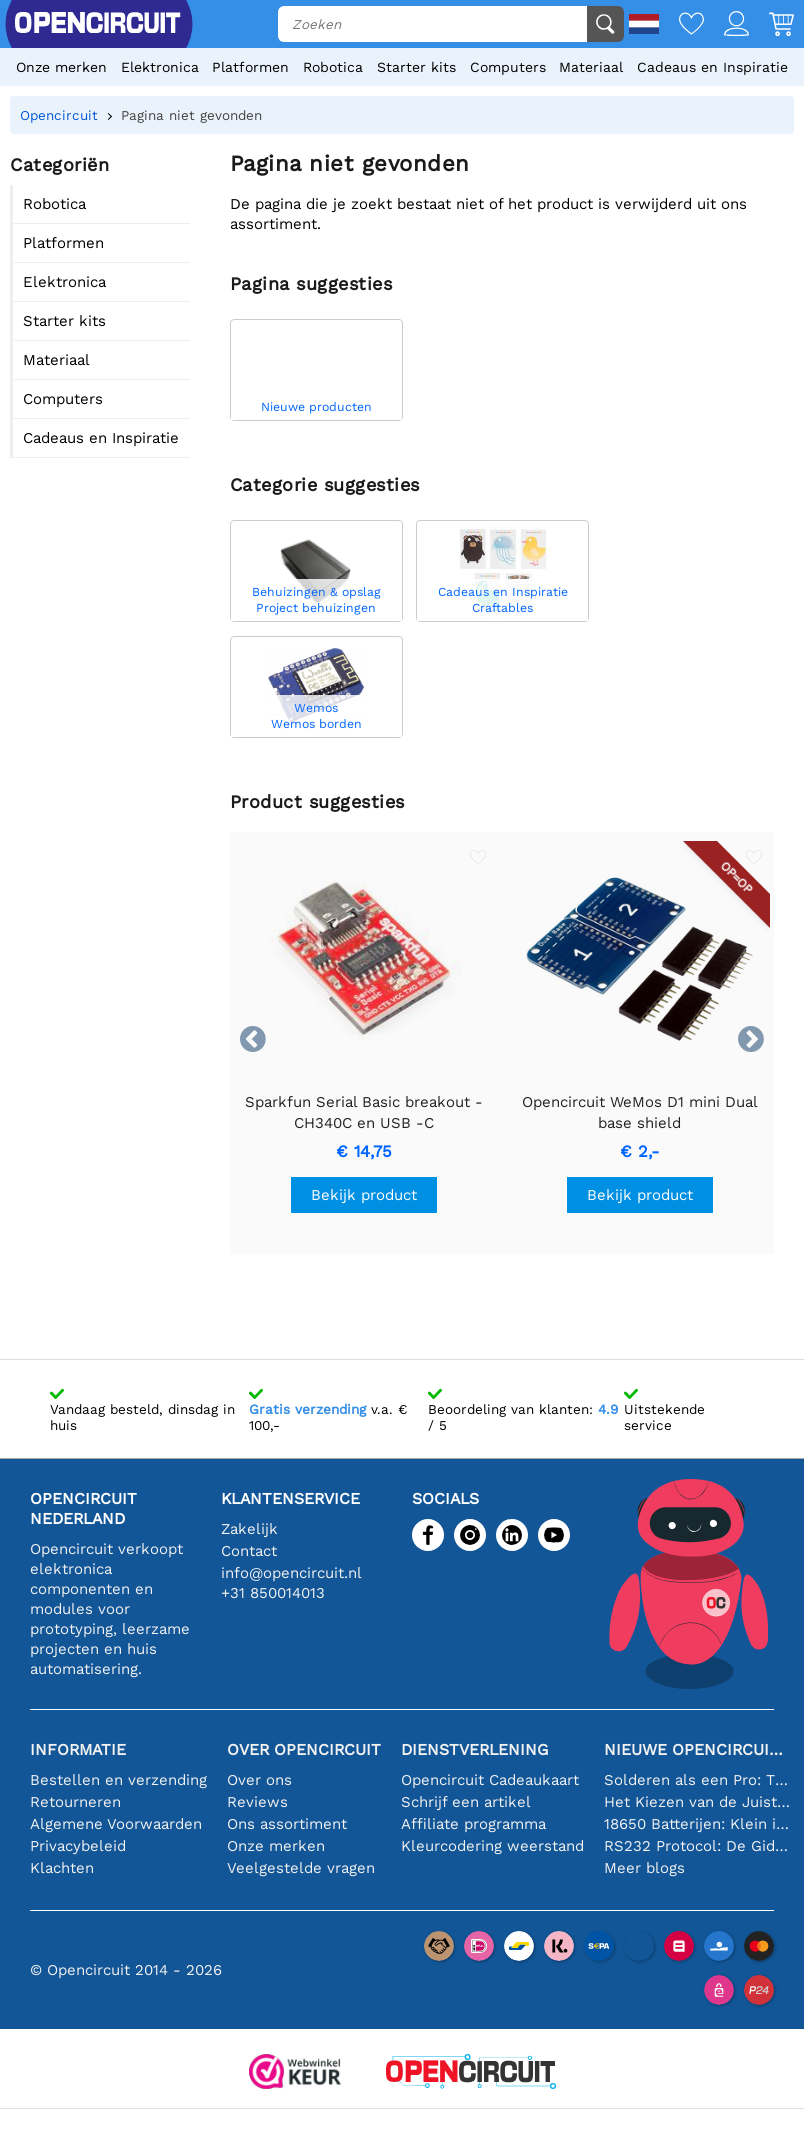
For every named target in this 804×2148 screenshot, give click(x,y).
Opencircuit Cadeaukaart (490, 1780)
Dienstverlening (474, 1749)
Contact (249, 1551)
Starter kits (416, 67)
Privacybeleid (78, 1846)
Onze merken (61, 67)
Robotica (333, 67)
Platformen (250, 67)
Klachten (62, 1868)
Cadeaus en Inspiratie (712, 67)
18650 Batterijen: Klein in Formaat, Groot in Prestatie (697, 1824)
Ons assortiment (287, 1824)
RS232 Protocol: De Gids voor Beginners (697, 1846)
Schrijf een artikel (466, 1802)
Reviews (257, 1802)
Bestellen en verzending (118, 1780)
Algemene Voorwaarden (116, 1824)
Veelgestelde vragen (301, 1868)
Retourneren (75, 1802)
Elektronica (160, 67)
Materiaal (591, 67)
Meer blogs (644, 1868)
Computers (508, 67)
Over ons (259, 1780)
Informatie (78, 1749)
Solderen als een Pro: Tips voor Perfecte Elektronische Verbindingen (697, 1780)
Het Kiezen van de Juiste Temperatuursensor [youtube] (697, 1802)
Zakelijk (249, 1529)
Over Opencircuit (304, 1749)
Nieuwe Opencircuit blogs (697, 1749)
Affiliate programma (473, 1824)
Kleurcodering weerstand (492, 1846)
